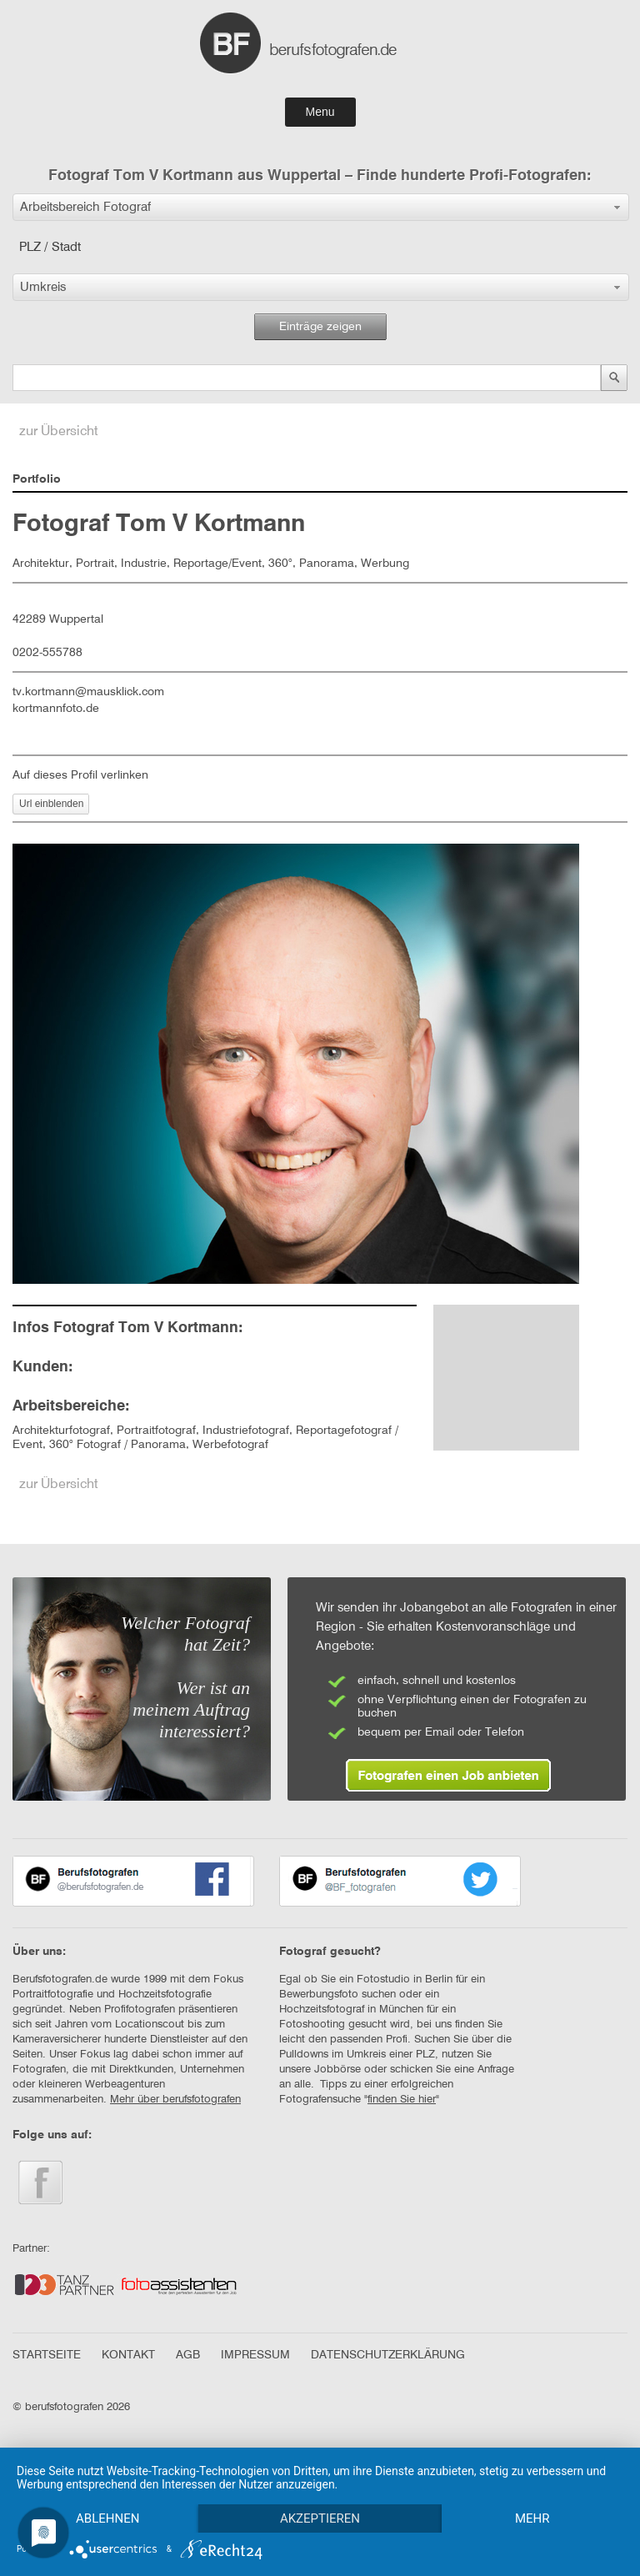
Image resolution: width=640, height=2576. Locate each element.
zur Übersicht (58, 432)
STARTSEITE (46, 2355)
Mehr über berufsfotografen (175, 2099)
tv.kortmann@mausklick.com (88, 692)
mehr (532, 2518)
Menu (319, 111)
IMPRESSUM (255, 2355)
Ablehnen (107, 2518)
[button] (320, 207)
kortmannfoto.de (55, 708)
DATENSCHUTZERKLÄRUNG (388, 2355)
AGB (188, 2355)
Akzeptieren (320, 2518)
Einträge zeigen (320, 327)
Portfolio (36, 479)
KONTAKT (128, 2355)
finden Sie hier (402, 2099)
